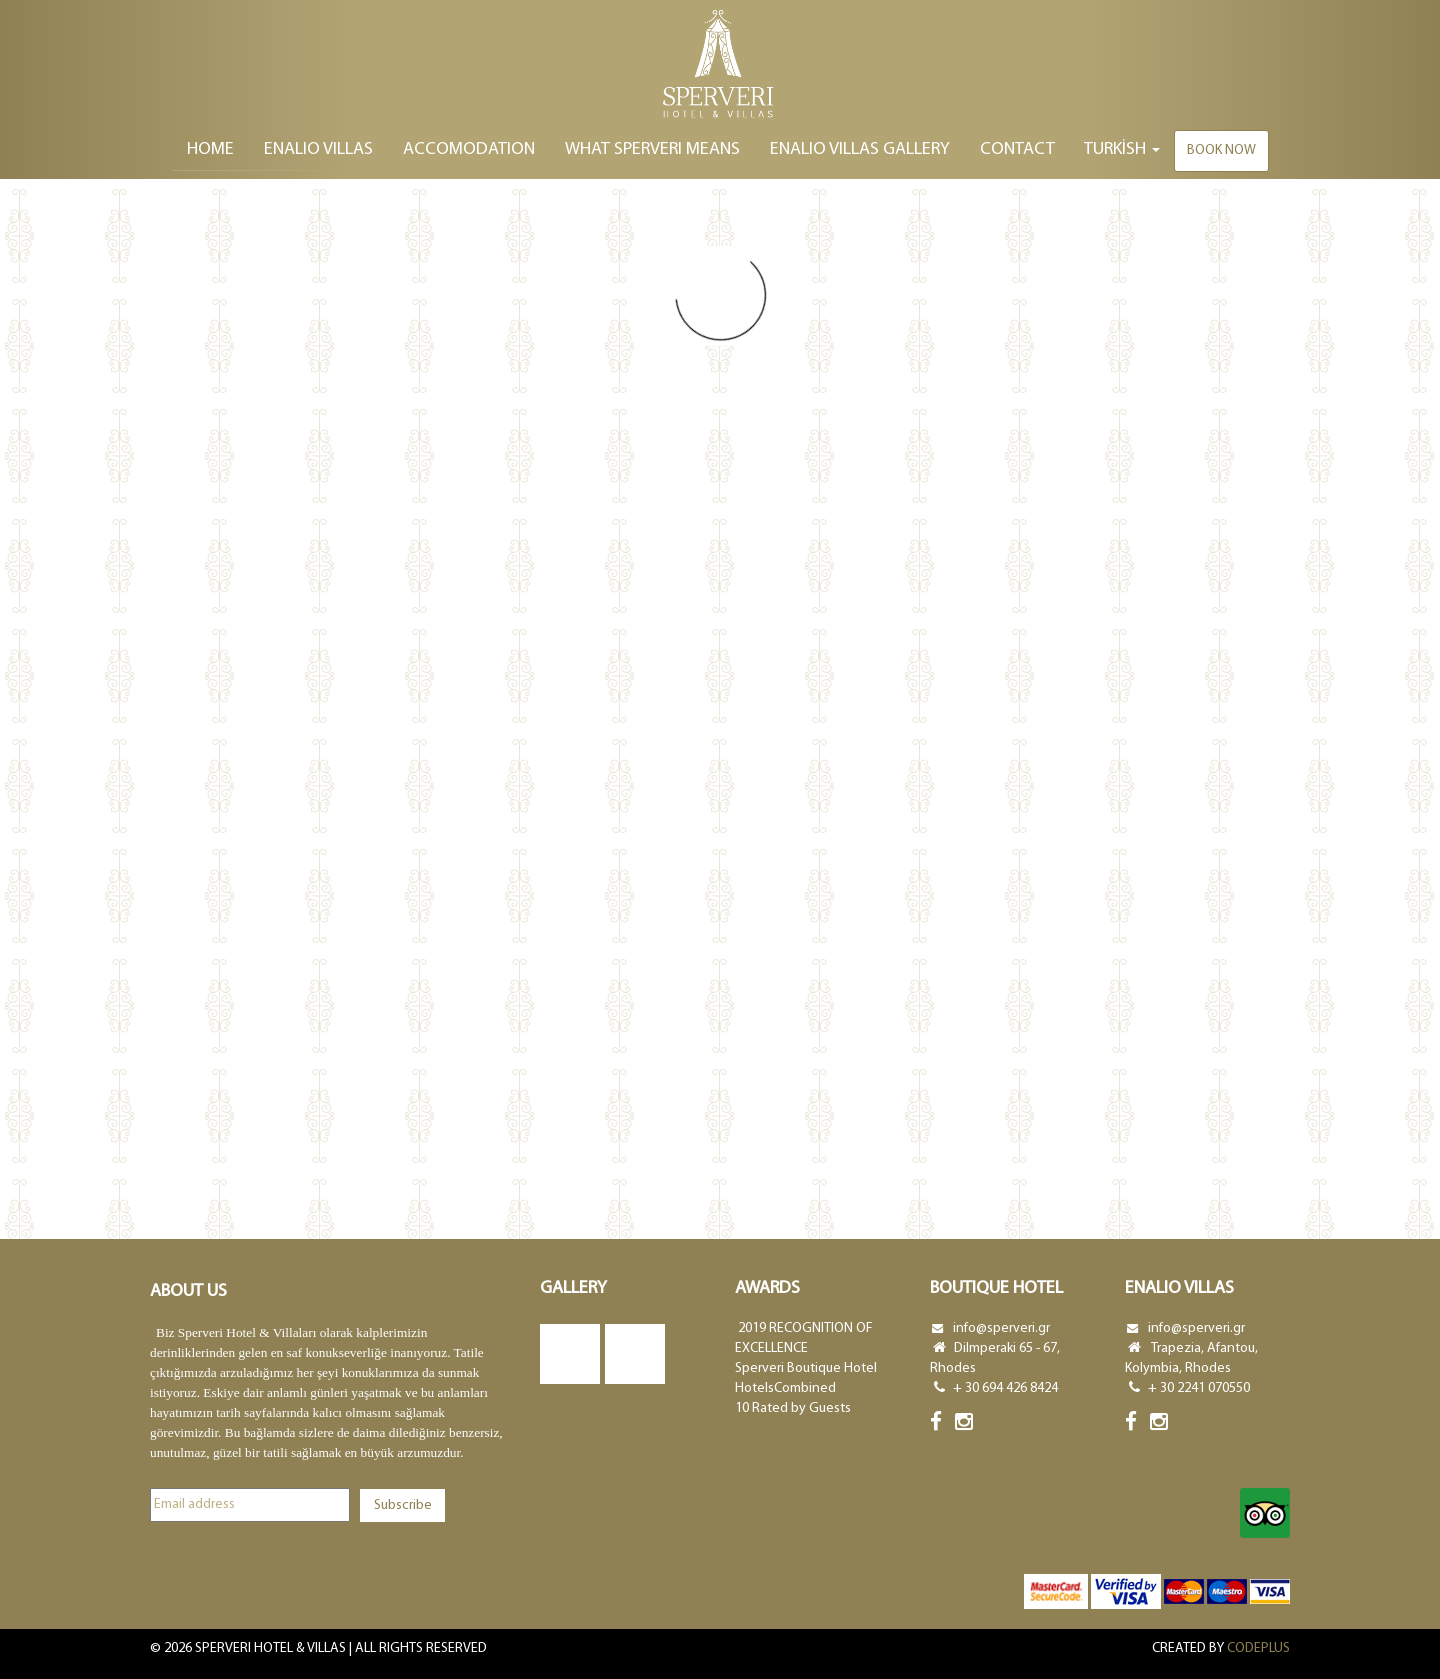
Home (210, 149)
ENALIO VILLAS (318, 149)
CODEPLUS (1258, 1648)
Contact (1017, 149)
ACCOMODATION (469, 149)
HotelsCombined (785, 1388)
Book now (1221, 150)
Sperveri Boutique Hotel (806, 1368)
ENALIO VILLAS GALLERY (860, 149)
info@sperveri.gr (1001, 1328)
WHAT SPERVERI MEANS (652, 149)
